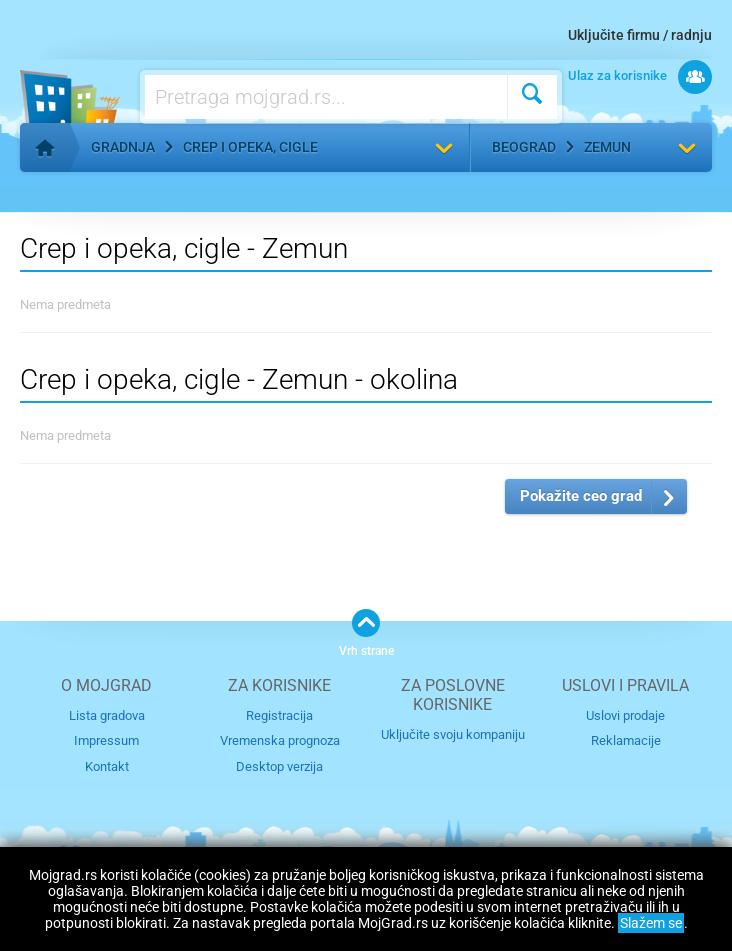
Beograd (524, 147)
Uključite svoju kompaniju (453, 734)
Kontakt (107, 766)
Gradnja (123, 147)
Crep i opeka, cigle (250, 147)
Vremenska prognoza (280, 740)
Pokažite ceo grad (581, 496)
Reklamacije (626, 740)
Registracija (279, 715)
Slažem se (651, 923)
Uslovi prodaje (625, 715)
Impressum (106, 740)
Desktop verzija (279, 766)
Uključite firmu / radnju (640, 35)
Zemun (607, 147)
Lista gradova (107, 715)
